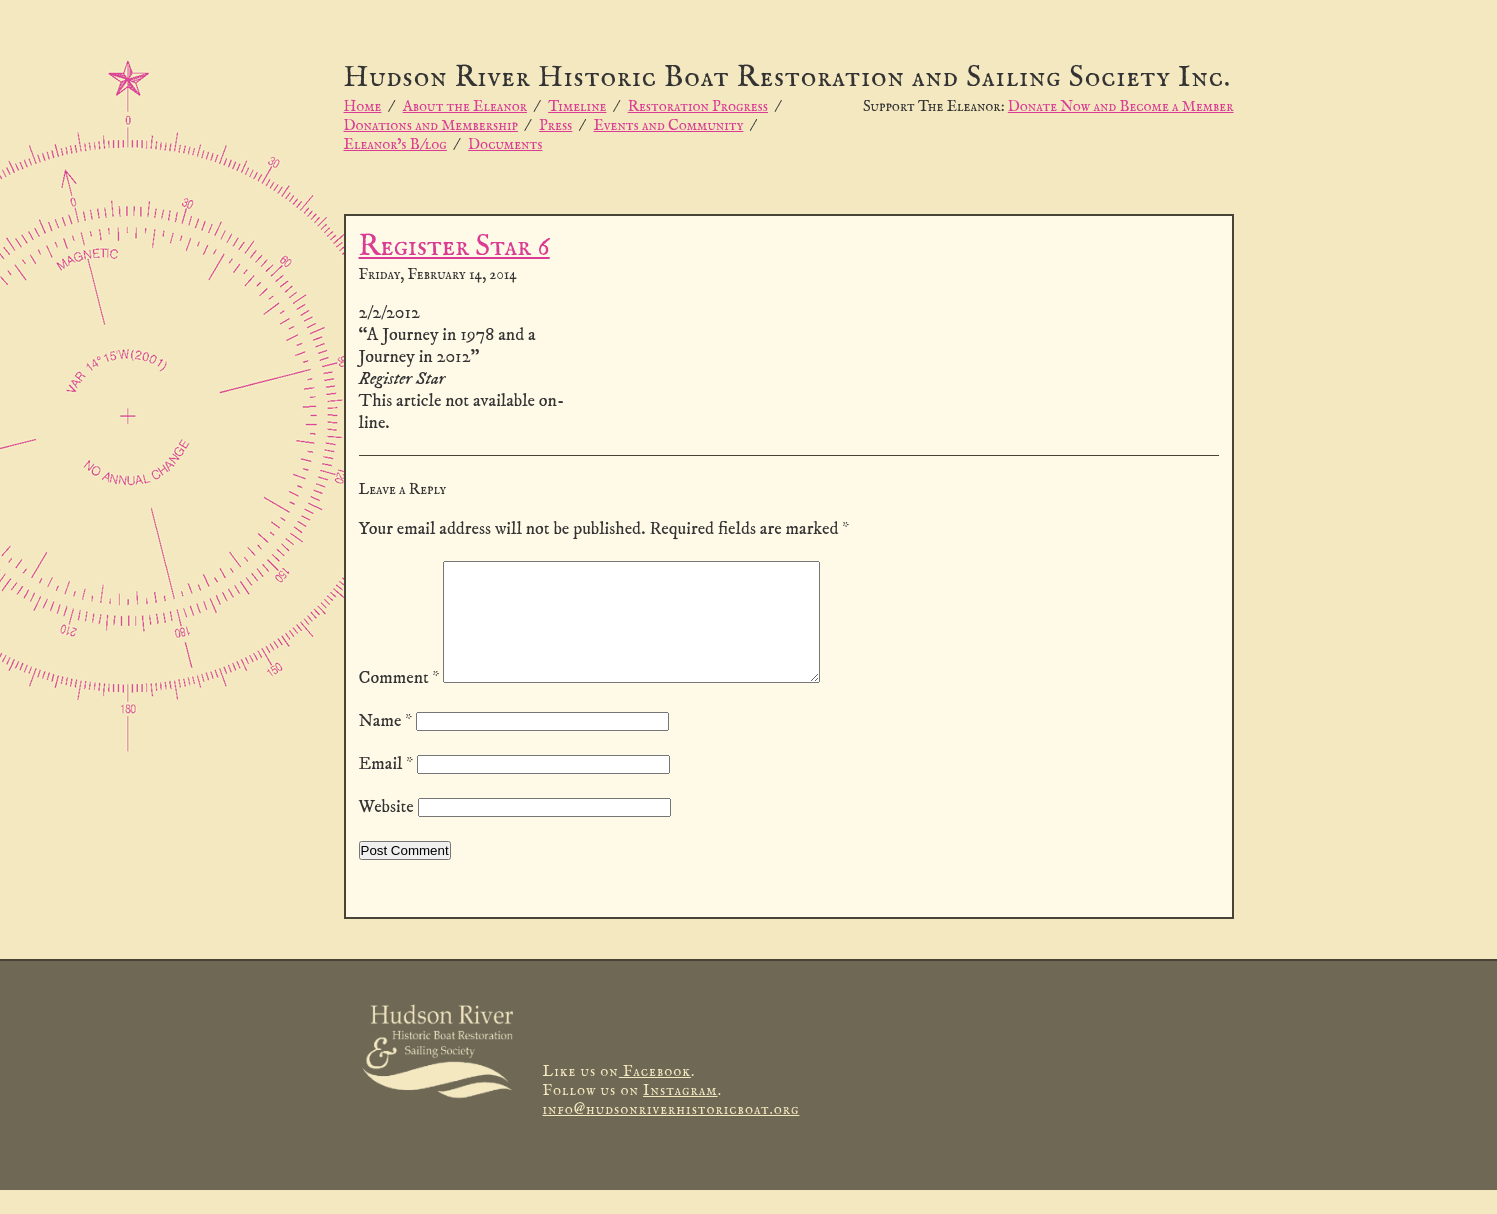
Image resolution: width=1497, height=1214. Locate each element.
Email (386, 788)
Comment (399, 702)
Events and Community (669, 125)
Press (555, 125)
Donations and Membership (431, 125)
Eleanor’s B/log (395, 144)
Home (363, 106)
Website (386, 831)
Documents (505, 144)
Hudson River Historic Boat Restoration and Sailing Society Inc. (788, 78)
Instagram (680, 1114)
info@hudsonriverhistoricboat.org (671, 1133)
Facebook (655, 1095)
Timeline (577, 106)
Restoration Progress (698, 106)
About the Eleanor (465, 106)
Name (386, 745)
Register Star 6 (454, 247)
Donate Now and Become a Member (1121, 106)
